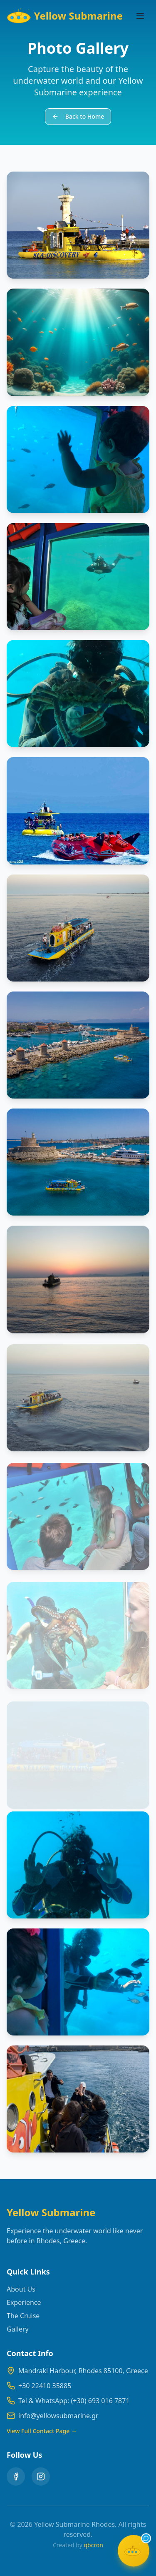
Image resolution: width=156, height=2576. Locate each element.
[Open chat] (133, 2553)
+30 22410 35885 (44, 2385)
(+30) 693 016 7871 (100, 2400)
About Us (21, 2289)
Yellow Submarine (65, 15)
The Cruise (23, 2315)
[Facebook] (16, 2476)
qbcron (93, 2545)
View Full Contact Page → (42, 2431)
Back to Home (78, 116)
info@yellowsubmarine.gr (58, 2415)
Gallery (18, 2329)
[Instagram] (41, 2476)
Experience (24, 2302)
